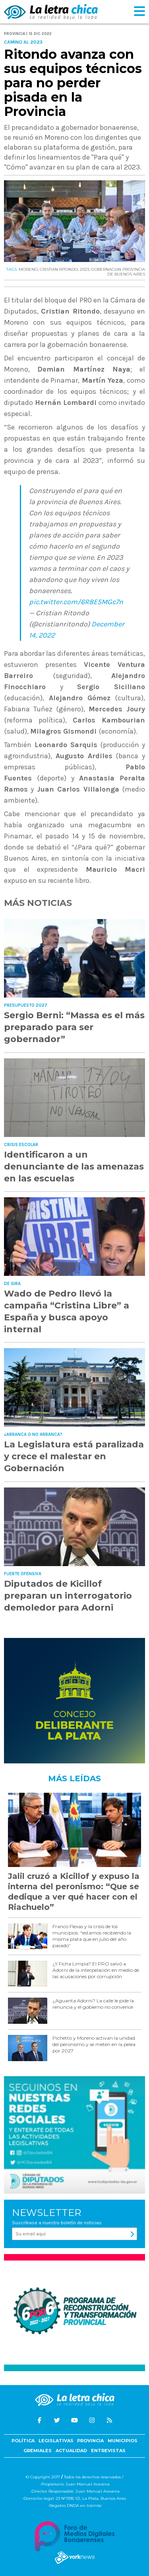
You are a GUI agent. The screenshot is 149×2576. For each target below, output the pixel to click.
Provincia (90, 2440)
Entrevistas (108, 2450)
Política (23, 2440)
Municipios (122, 2440)
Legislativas (56, 2440)
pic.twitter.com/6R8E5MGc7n (76, 601)
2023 (84, 269)
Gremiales (37, 2450)
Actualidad (71, 2450)
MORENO (28, 269)
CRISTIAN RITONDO (59, 269)
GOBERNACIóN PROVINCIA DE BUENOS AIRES (118, 272)
